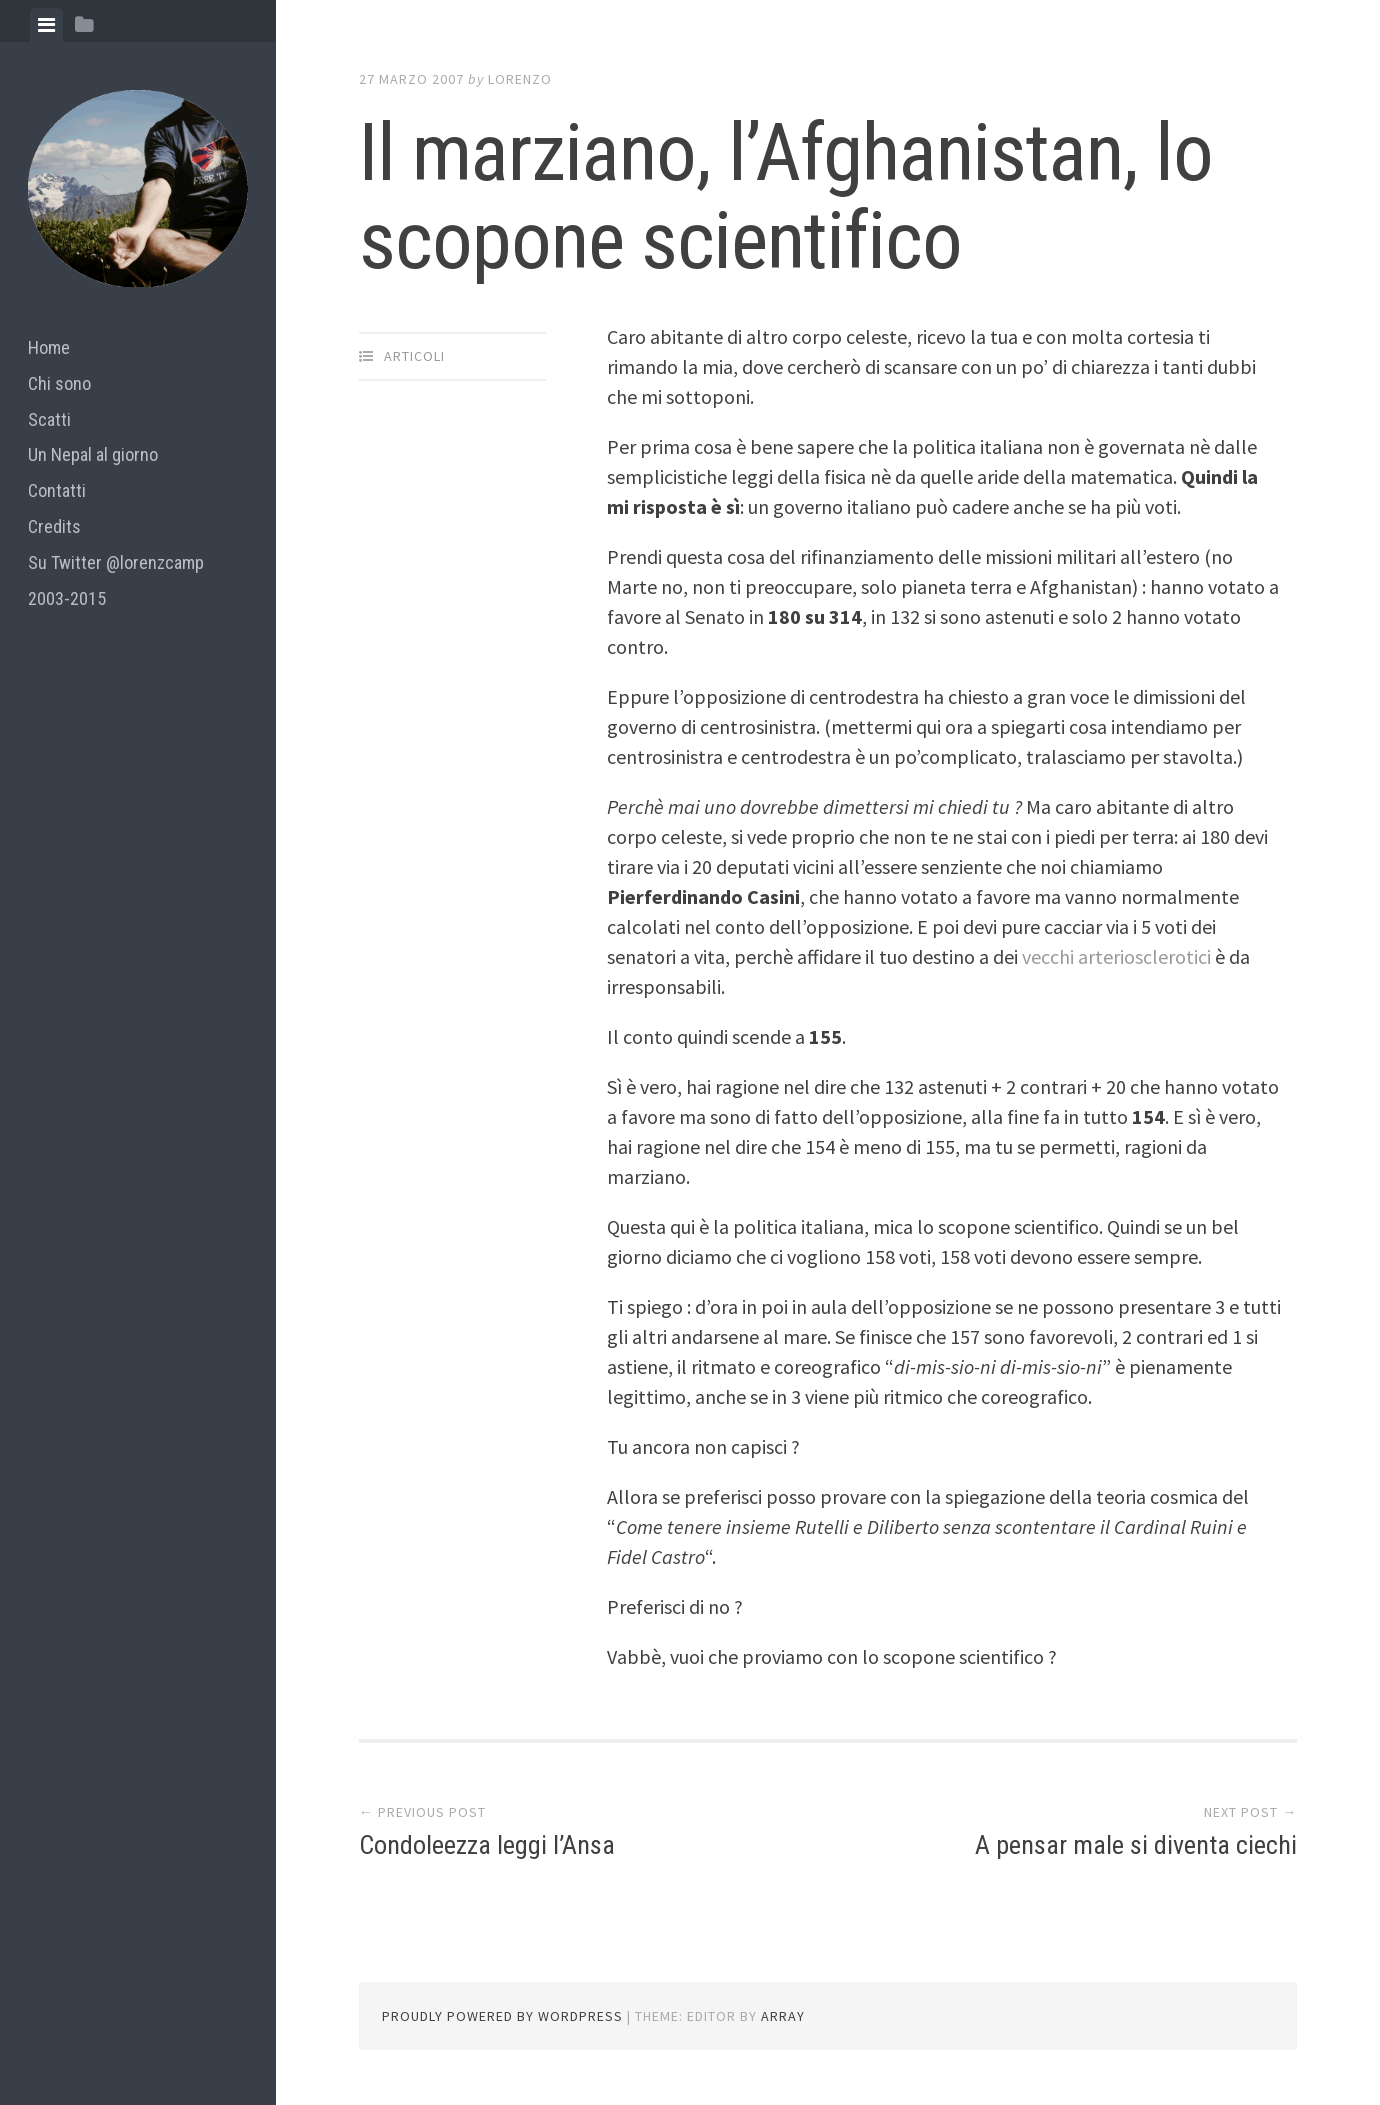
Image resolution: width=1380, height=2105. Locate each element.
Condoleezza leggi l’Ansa (487, 1845)
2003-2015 (67, 598)
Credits (54, 526)
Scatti (49, 419)
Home (49, 347)
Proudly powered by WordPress (502, 2016)
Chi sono (59, 383)
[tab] (46, 25)
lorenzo (520, 79)
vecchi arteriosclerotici (1118, 956)
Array (783, 2016)
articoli (414, 356)
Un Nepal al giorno (93, 454)
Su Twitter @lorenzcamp (116, 562)
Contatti (57, 490)
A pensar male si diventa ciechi (1136, 1845)
